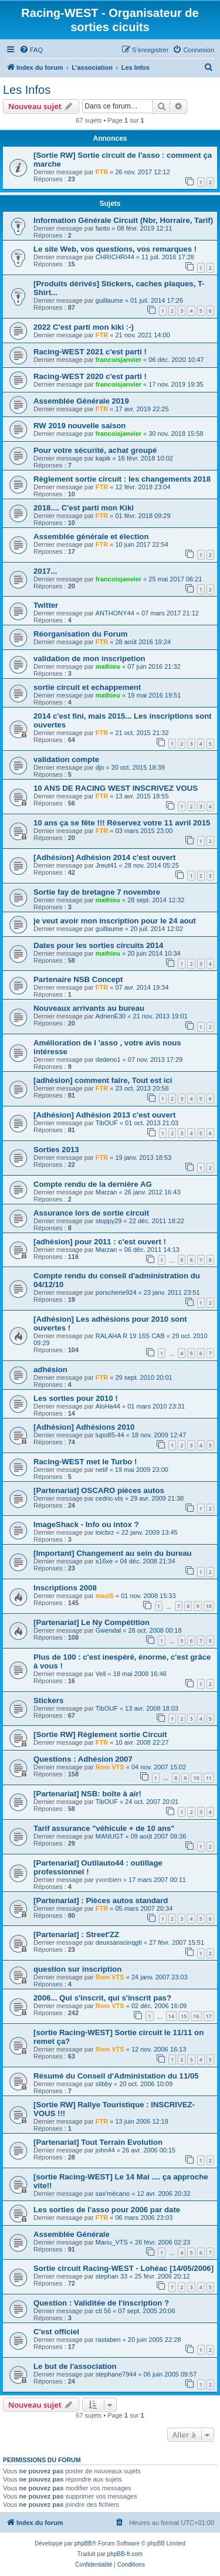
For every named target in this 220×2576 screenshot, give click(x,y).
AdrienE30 (111, 1016)
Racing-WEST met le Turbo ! (85, 1461)
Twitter (45, 605)
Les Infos (26, 89)
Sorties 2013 (56, 1149)
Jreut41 (106, 865)
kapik (103, 458)
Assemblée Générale (71, 2234)
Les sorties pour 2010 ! (75, 1398)
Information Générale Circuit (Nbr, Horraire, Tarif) (123, 220)
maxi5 (105, 1595)
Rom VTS (110, 1767)
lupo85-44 (110, 1434)
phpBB (83, 2543)
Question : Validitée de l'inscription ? (101, 2303)
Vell (101, 1673)
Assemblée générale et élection (90, 536)
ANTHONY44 (115, 613)
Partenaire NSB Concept (78, 979)
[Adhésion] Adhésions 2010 (83, 1427)
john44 (105, 2150)
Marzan (106, 1192)
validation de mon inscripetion (89, 658)
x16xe (104, 1561)
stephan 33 (111, 2276)
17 (209, 2016)
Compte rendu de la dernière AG (92, 1184)
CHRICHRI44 (115, 256)
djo (100, 767)
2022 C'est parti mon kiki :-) (83, 327)
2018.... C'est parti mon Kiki (83, 507)
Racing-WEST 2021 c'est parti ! (90, 351)
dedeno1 (108, 1059)
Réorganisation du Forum (80, 633)
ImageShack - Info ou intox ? (86, 1524)
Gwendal (108, 1630)
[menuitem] (31, 50)
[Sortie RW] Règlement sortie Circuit (100, 1734)
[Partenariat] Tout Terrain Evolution (98, 2142)
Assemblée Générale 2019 (81, 401)
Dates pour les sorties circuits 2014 (98, 945)
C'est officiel (56, 2331)
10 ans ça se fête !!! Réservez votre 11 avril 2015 (121, 822)
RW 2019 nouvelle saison (79, 425)
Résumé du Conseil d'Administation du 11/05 (116, 2075)
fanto (103, 228)
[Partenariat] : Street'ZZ (76, 1934)
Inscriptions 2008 (65, 1587)
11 (209, 1778)
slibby (104, 2083)
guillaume (109, 300)
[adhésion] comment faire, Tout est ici (102, 1080)
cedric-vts (109, 1498)
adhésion (50, 1369)
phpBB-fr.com (125, 2554)
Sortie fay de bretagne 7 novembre (96, 892)
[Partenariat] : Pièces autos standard (100, 1900)
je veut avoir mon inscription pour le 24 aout (114, 920)
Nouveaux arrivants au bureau (88, 1008)
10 (209, 1606)
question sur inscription (77, 1969)
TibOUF (107, 1122)
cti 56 (103, 2310)
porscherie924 (116, 1292)
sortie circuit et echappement (87, 687)
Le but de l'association (75, 2366)
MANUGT (110, 1836)
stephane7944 (116, 2374)
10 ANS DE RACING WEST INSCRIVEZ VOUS (115, 788)
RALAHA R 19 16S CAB (130, 1335)
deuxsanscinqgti (119, 1942)
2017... (45, 571)
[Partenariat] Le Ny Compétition (91, 1622)
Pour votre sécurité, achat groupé (95, 450)
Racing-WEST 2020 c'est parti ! (90, 376)
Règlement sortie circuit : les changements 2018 (122, 479)
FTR (102, 171)
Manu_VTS (112, 2242)
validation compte (66, 759)
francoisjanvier (118, 359)
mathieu (108, 666)
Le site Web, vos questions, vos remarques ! (115, 249)
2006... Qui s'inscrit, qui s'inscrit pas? (102, 1997)
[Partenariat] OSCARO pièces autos (98, 1490)
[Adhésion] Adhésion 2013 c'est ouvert (104, 1115)
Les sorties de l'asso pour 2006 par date (106, 2209)
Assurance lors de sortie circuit (91, 1213)
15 (184, 2016)
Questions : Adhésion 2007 (83, 1759)
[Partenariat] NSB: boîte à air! (87, 1793)
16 (196, 2016)
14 (171, 2016)
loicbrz (105, 1532)
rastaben (108, 2339)
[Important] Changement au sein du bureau (112, 1553)
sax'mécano (113, 2193)
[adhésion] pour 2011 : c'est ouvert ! (99, 1241)
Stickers (48, 1700)
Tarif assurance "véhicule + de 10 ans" (104, 1828)
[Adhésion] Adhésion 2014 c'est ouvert (104, 857)
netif (102, 1469)
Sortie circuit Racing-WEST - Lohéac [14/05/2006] (123, 2268)
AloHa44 (108, 1406)
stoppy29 (109, 1220)
